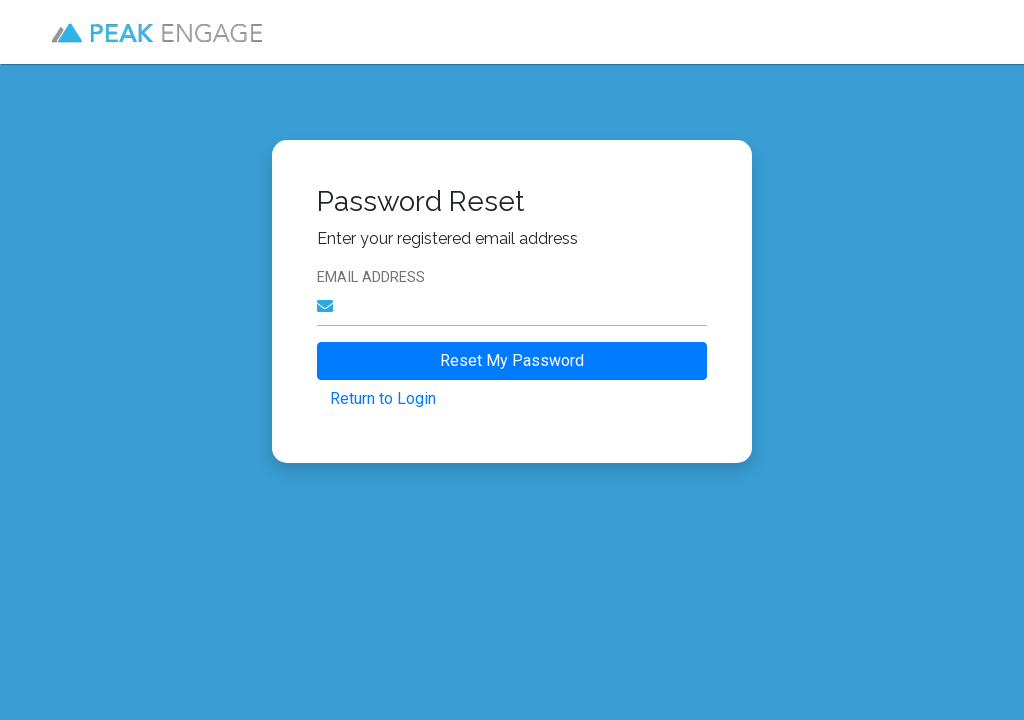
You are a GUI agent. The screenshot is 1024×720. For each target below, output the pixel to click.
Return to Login (383, 398)
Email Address (371, 277)
